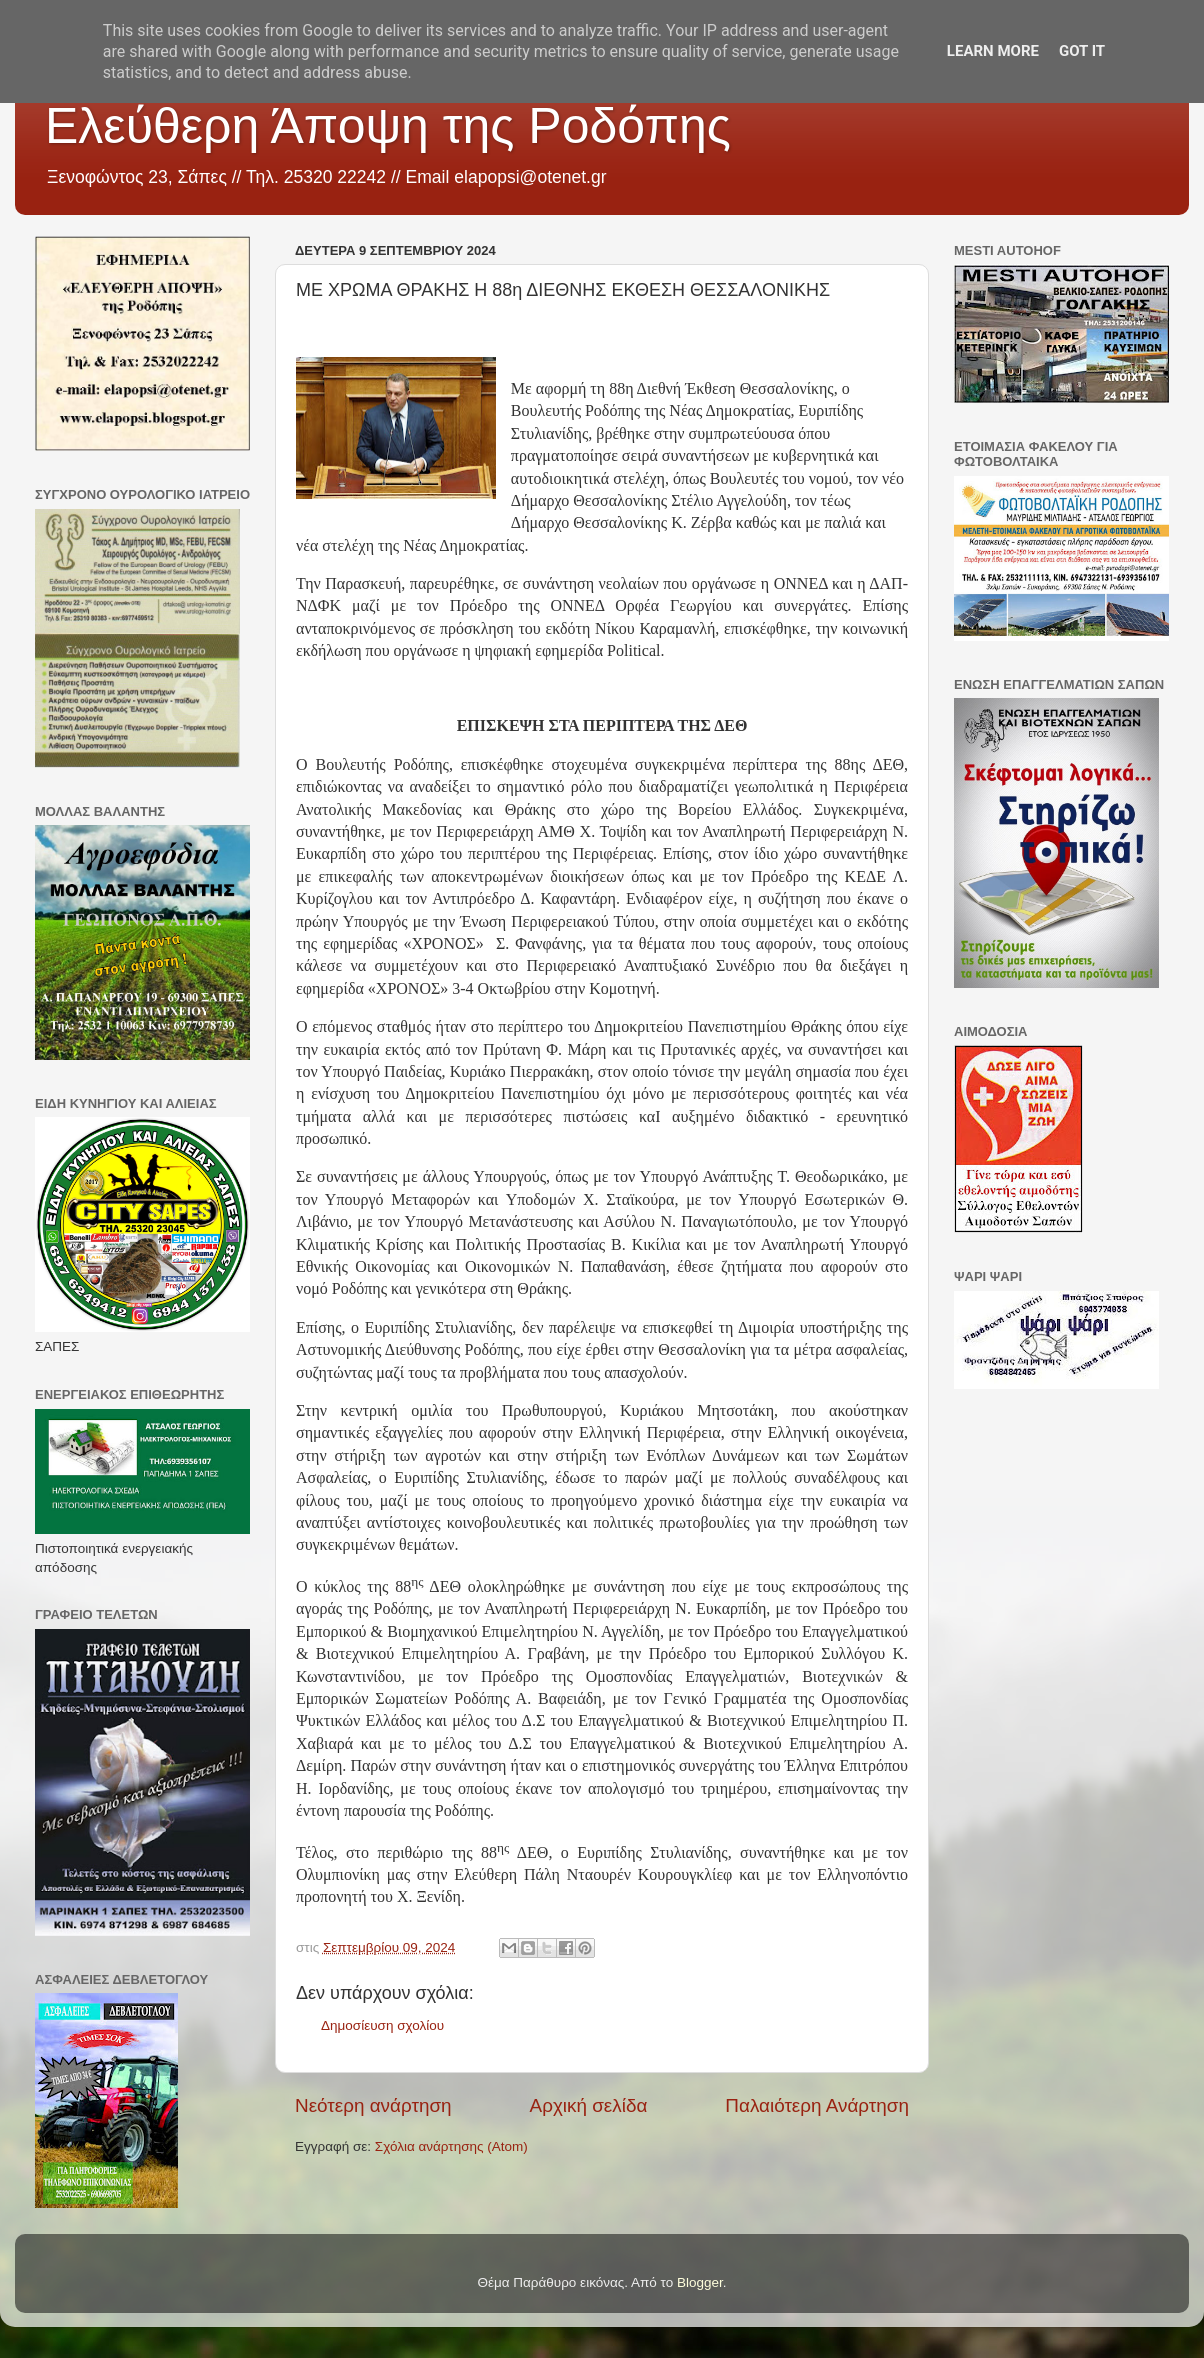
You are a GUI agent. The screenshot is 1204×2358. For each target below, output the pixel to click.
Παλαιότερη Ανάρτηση (817, 2105)
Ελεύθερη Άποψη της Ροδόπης (388, 126)
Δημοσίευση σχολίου (382, 2025)
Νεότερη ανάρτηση (373, 2105)
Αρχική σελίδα (589, 2105)
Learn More (993, 51)
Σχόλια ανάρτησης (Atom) (451, 2146)
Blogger (700, 2282)
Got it (1082, 51)
